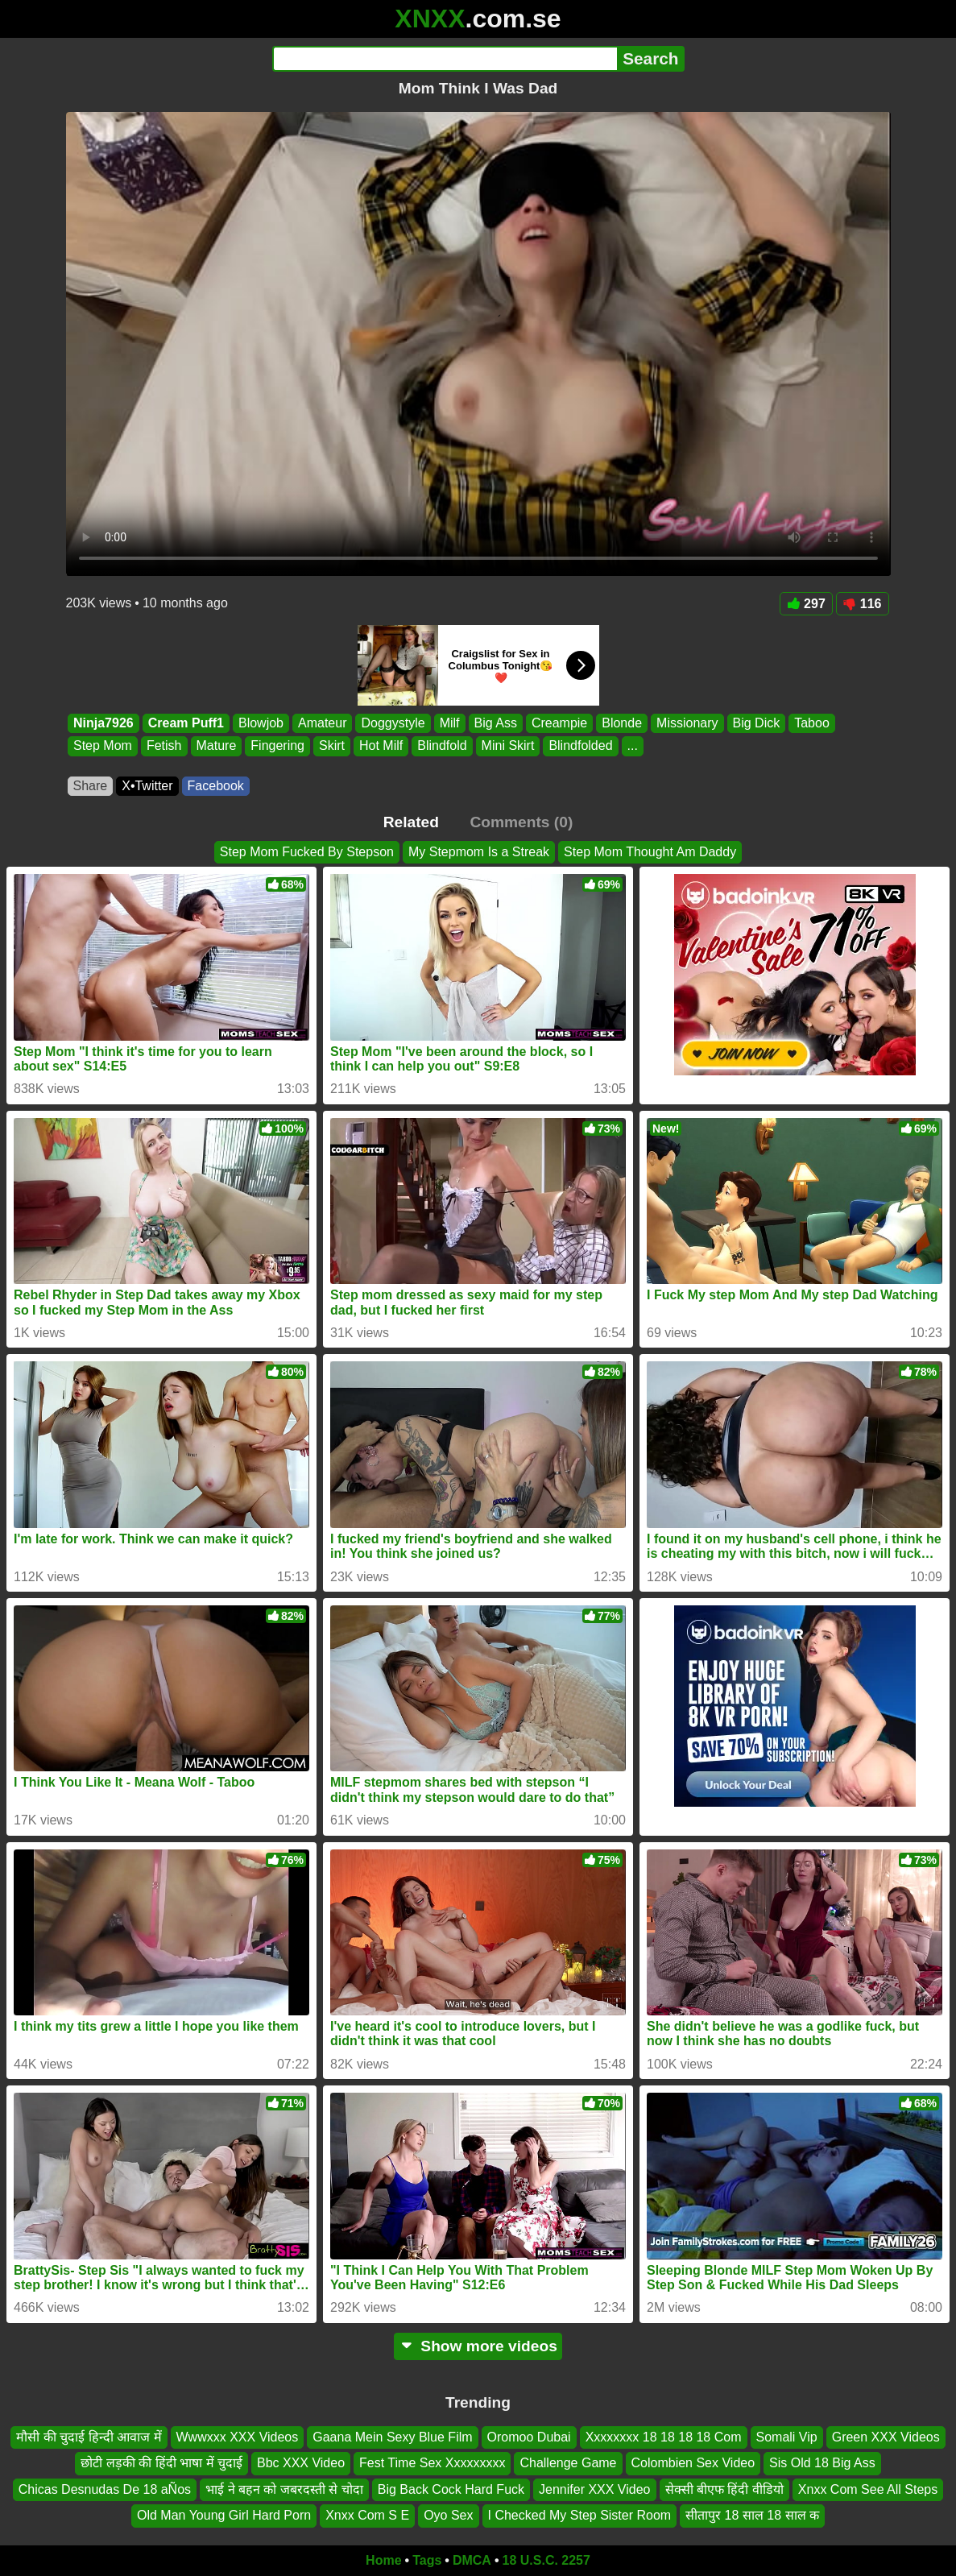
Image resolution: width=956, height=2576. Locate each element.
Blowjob (260, 723)
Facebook (216, 786)
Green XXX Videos (886, 2437)
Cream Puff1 (185, 723)
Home (383, 2560)
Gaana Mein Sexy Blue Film (392, 2437)
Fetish (163, 746)
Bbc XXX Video (301, 2463)
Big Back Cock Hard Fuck (451, 2489)
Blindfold (441, 746)
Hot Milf (381, 746)
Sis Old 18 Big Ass (822, 2463)
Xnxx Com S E (367, 2515)
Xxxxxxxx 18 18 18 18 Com (664, 2437)
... (632, 746)
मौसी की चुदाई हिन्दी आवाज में (88, 2437)
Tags (426, 2560)
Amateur (322, 723)
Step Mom (102, 746)
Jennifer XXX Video (594, 2489)
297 (806, 604)
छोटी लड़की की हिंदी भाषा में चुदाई (161, 2463)
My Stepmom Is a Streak (478, 852)
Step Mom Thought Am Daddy (650, 852)
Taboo (812, 723)
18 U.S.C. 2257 (546, 2560)
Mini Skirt (507, 746)
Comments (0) (521, 822)
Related (411, 822)
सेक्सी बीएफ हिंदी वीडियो (724, 2489)
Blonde (622, 723)
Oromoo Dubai (529, 2437)
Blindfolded (580, 746)
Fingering (277, 746)
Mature (216, 746)
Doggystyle (392, 723)
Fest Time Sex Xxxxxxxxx (432, 2463)
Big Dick (756, 723)
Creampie (558, 723)
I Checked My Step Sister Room (580, 2515)
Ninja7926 (103, 723)
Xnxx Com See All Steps (867, 2489)
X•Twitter (147, 786)
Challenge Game (567, 2463)
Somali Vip (786, 2437)
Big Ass (495, 723)
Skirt (332, 746)
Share (90, 786)
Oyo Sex (448, 2515)
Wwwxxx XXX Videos (237, 2437)
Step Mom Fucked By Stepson (307, 852)
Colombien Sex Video (693, 2463)
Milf (449, 723)
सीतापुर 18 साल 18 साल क (752, 2515)
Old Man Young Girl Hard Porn (224, 2515)
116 (862, 604)
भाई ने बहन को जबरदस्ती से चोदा (284, 2489)
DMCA (472, 2560)
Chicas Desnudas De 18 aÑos (105, 2489)
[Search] (445, 59)
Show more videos (478, 2346)
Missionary (687, 723)
